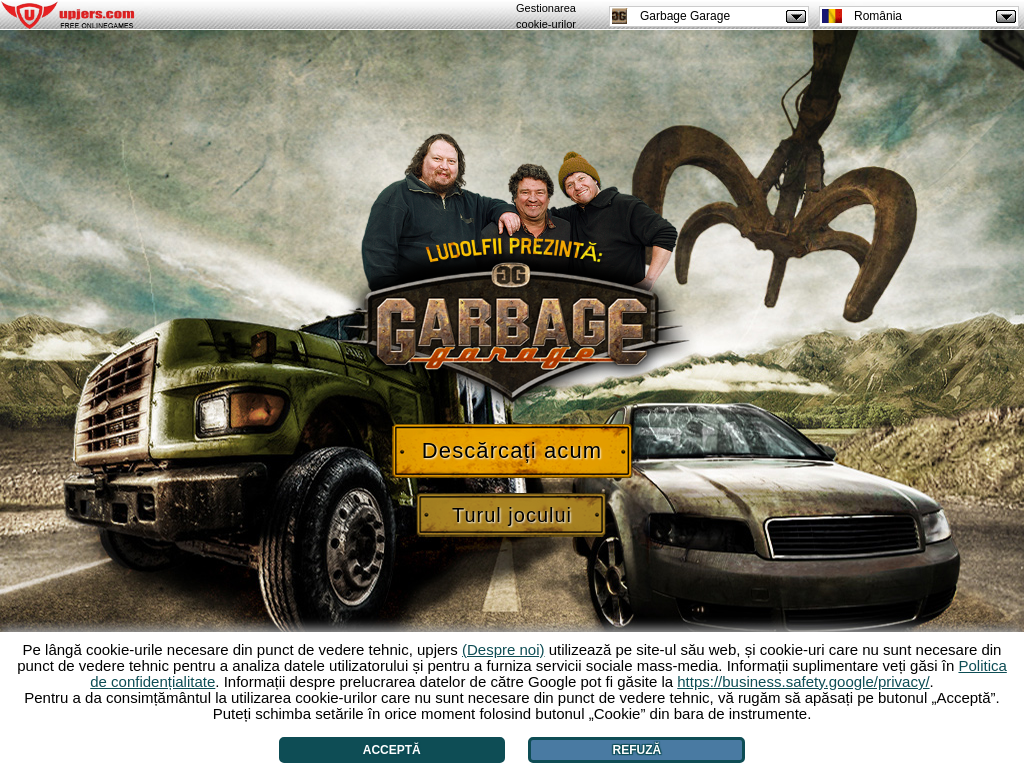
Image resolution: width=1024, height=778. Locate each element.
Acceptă (392, 750)
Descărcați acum (512, 450)
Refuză (637, 750)
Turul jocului (512, 515)
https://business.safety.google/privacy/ (803, 681)
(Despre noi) (503, 649)
